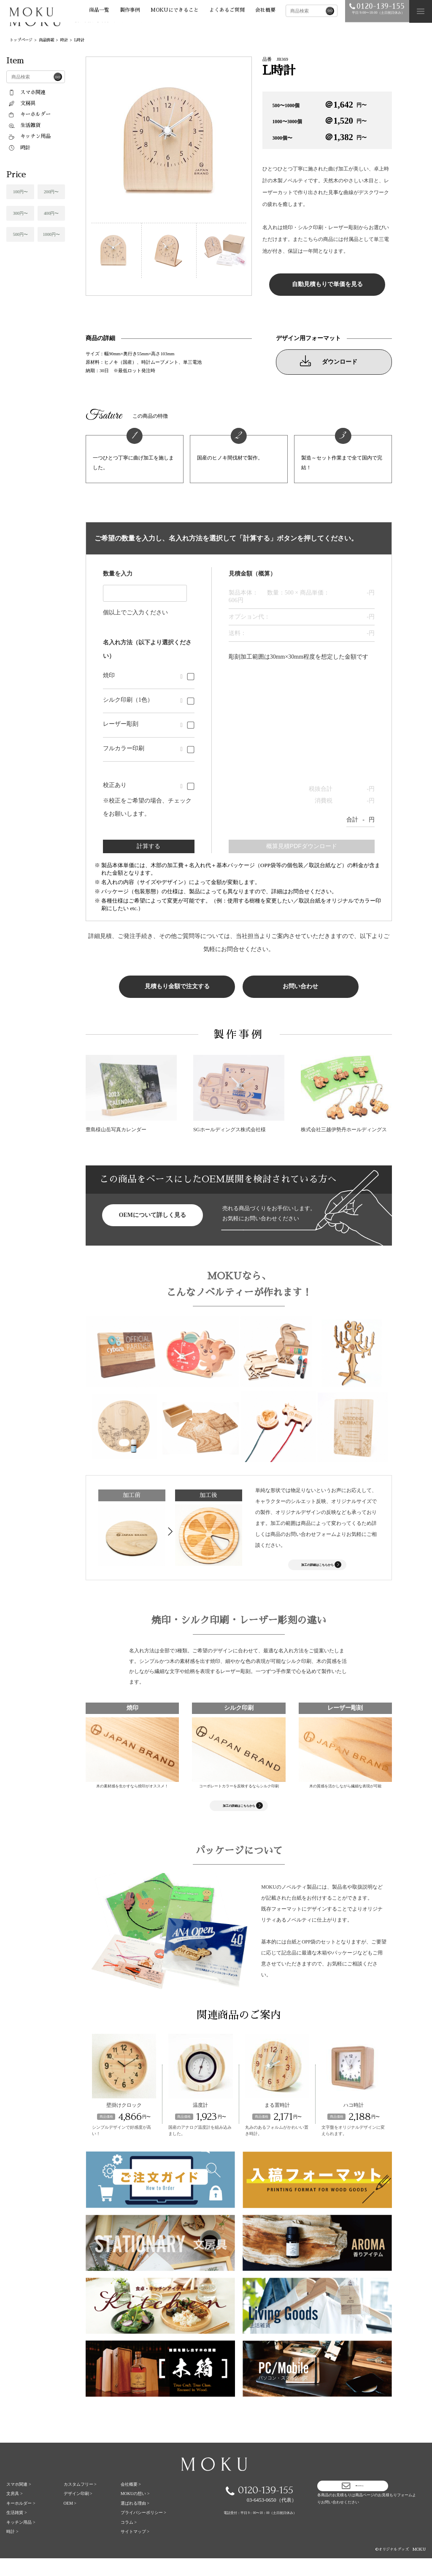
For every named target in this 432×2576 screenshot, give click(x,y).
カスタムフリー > (80, 2501)
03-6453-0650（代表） (272, 2517)
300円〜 (20, 213)
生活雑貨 (24, 125)
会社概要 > (131, 2501)
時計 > (12, 2549)
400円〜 (51, 213)
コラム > (129, 2539)
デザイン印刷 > (78, 2511)
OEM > (70, 2520)
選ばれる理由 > (135, 2520)
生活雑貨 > (16, 2530)
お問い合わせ (300, 986)
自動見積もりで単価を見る (327, 284)
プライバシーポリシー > (143, 2530)
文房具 (21, 103)
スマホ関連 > (18, 2501)
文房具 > (14, 2511)
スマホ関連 (27, 92)
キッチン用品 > (20, 2539)
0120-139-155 (259, 2507)
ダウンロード (329, 360)
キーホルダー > (20, 2520)
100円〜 (20, 191)
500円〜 (20, 234)
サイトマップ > (135, 2549)
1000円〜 (51, 234)
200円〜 (51, 191)
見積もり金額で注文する (177, 986)
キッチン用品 (29, 136)
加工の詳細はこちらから (323, 1568)
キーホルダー (29, 114)
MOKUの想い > (135, 2511)
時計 (19, 147)
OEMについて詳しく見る (152, 1215)
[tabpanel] (168, 140)
